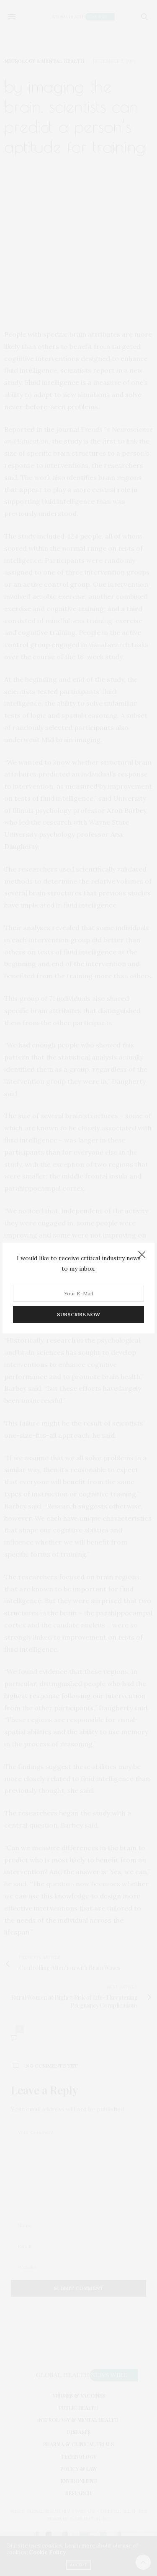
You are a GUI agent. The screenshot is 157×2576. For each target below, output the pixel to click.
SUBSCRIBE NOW (78, 1314)
